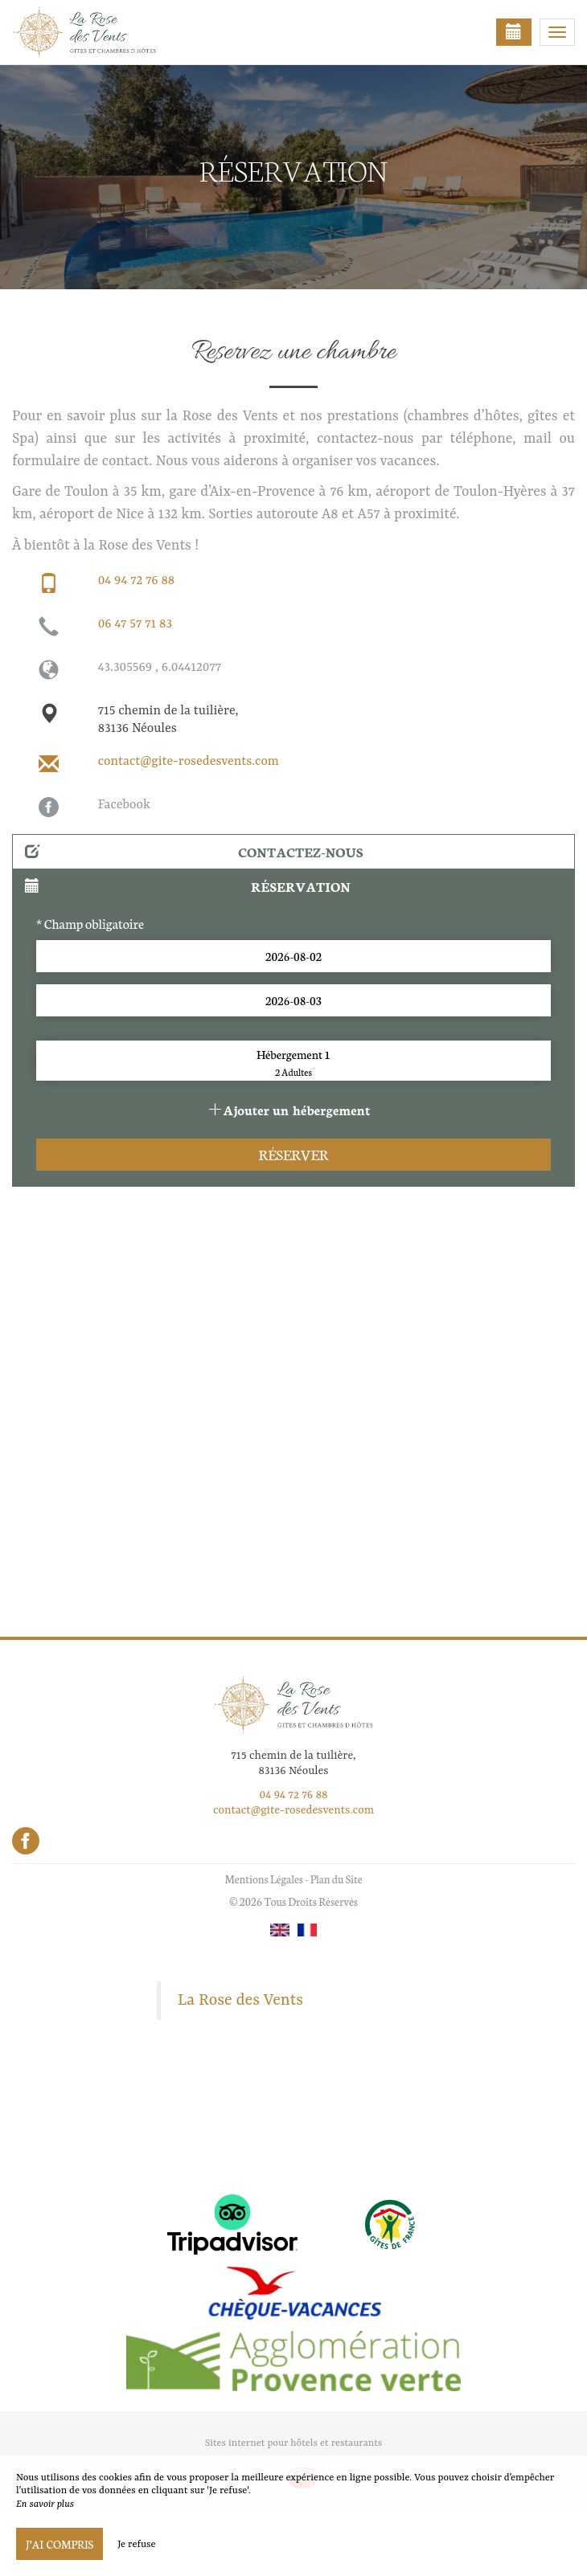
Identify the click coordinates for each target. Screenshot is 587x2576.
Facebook (124, 805)
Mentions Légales (263, 1879)
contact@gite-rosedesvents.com (188, 761)
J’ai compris (59, 2544)
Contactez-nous (194, 851)
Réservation (188, 886)
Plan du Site (336, 1879)
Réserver (293, 1154)
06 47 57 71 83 (135, 624)
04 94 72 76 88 (136, 581)
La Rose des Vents (240, 2001)
